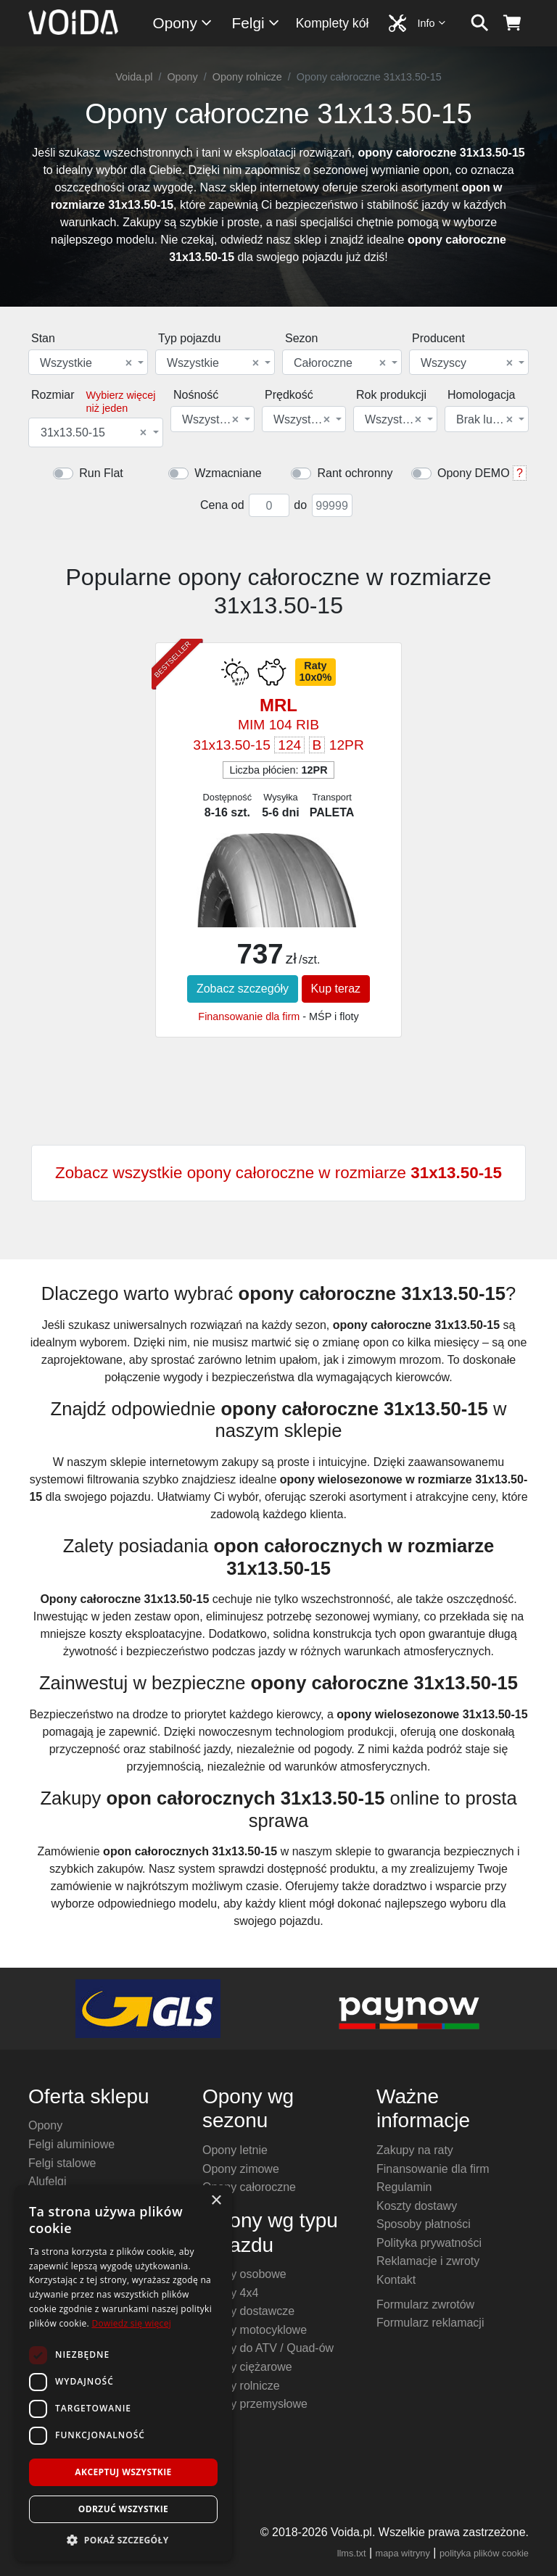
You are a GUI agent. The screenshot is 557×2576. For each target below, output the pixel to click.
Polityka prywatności (429, 2243)
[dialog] (123, 2373)
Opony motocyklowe (254, 2330)
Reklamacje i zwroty (427, 2261)
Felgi (256, 22)
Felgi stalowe (62, 2163)
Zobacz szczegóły (243, 988)
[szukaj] (479, 23)
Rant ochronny (354, 473)
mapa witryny (403, 2553)
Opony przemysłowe (255, 2404)
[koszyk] (512, 23)
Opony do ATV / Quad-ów (268, 2348)
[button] (123, 2539)
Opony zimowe (240, 2169)
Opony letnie (235, 2150)
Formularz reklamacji (430, 2322)
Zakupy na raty (414, 2150)
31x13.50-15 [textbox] (94, 433)
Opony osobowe (244, 2274)
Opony (183, 22)
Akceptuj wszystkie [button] (123, 2472)
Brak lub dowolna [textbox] (485, 420)
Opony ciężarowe (247, 2367)
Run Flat (101, 473)
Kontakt (396, 2280)
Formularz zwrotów (425, 2304)
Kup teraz (335, 988)
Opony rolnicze (247, 77)
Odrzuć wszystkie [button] (123, 2509)
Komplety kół (332, 23)
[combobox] (88, 362)
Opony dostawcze (248, 2311)
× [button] (215, 2200)
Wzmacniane (227, 473)
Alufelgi (47, 2181)
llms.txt (351, 2553)
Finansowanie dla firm (249, 1016)
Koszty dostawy (416, 2206)
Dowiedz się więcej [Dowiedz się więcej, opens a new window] (131, 2323)
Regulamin (404, 2187)
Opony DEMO (473, 473)
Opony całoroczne (249, 2187)
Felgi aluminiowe (71, 2144)
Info (432, 22)
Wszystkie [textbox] (86, 363)
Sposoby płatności (423, 2224)
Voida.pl (133, 77)
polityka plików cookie (484, 2553)
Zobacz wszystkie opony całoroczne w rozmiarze (278, 1173)
